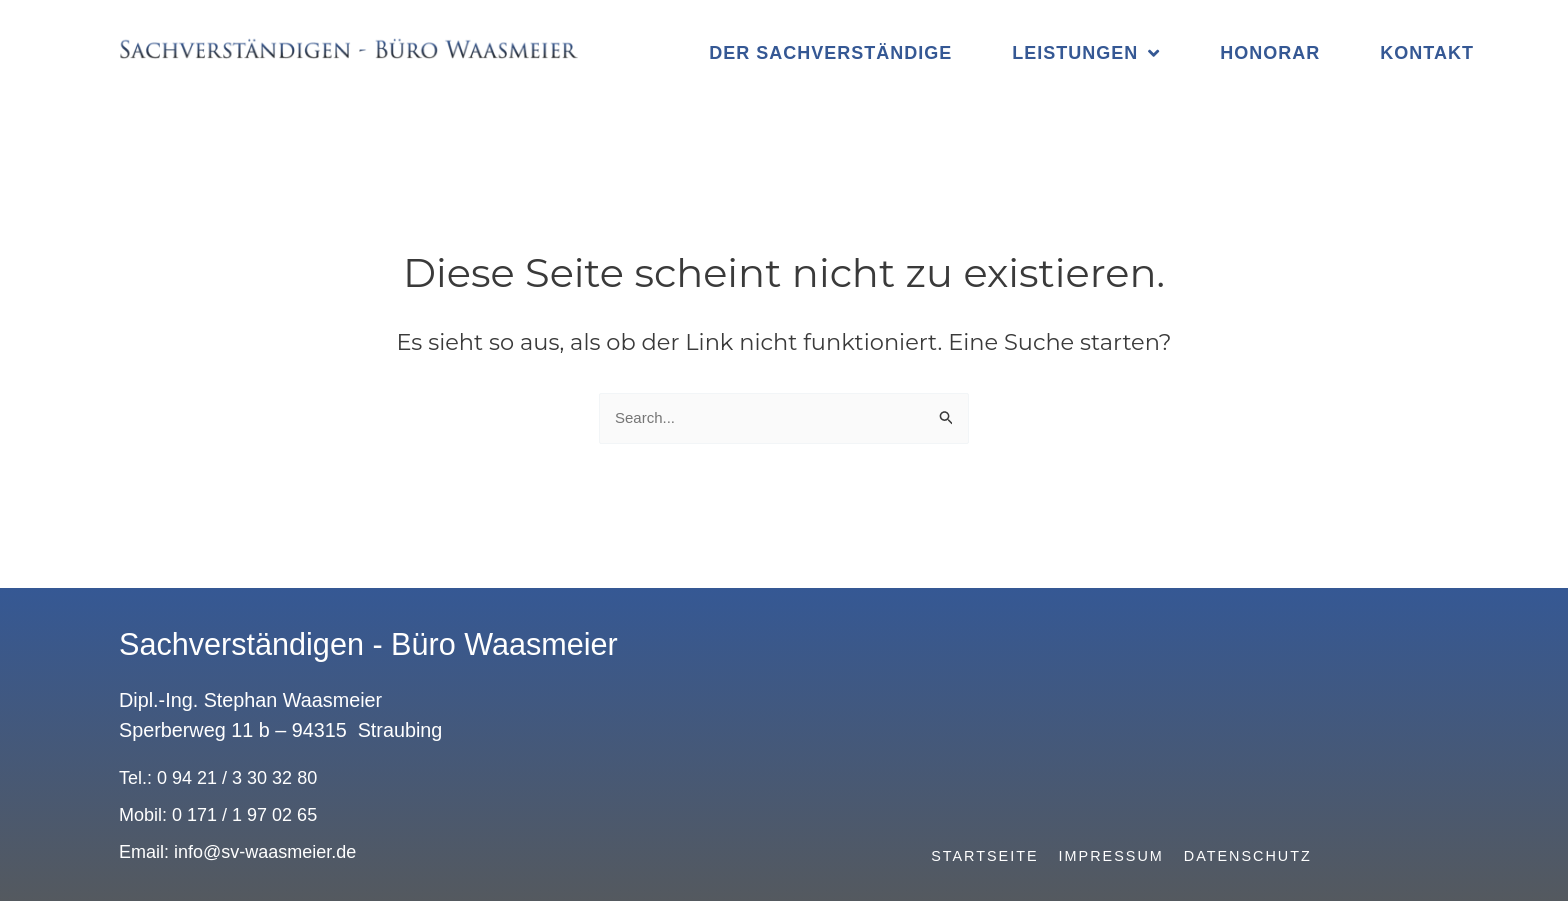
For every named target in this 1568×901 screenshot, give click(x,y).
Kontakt (1427, 53)
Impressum (1111, 856)
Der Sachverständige (830, 53)
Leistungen (1086, 53)
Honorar (1270, 53)
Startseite (984, 856)
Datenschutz (1248, 856)
